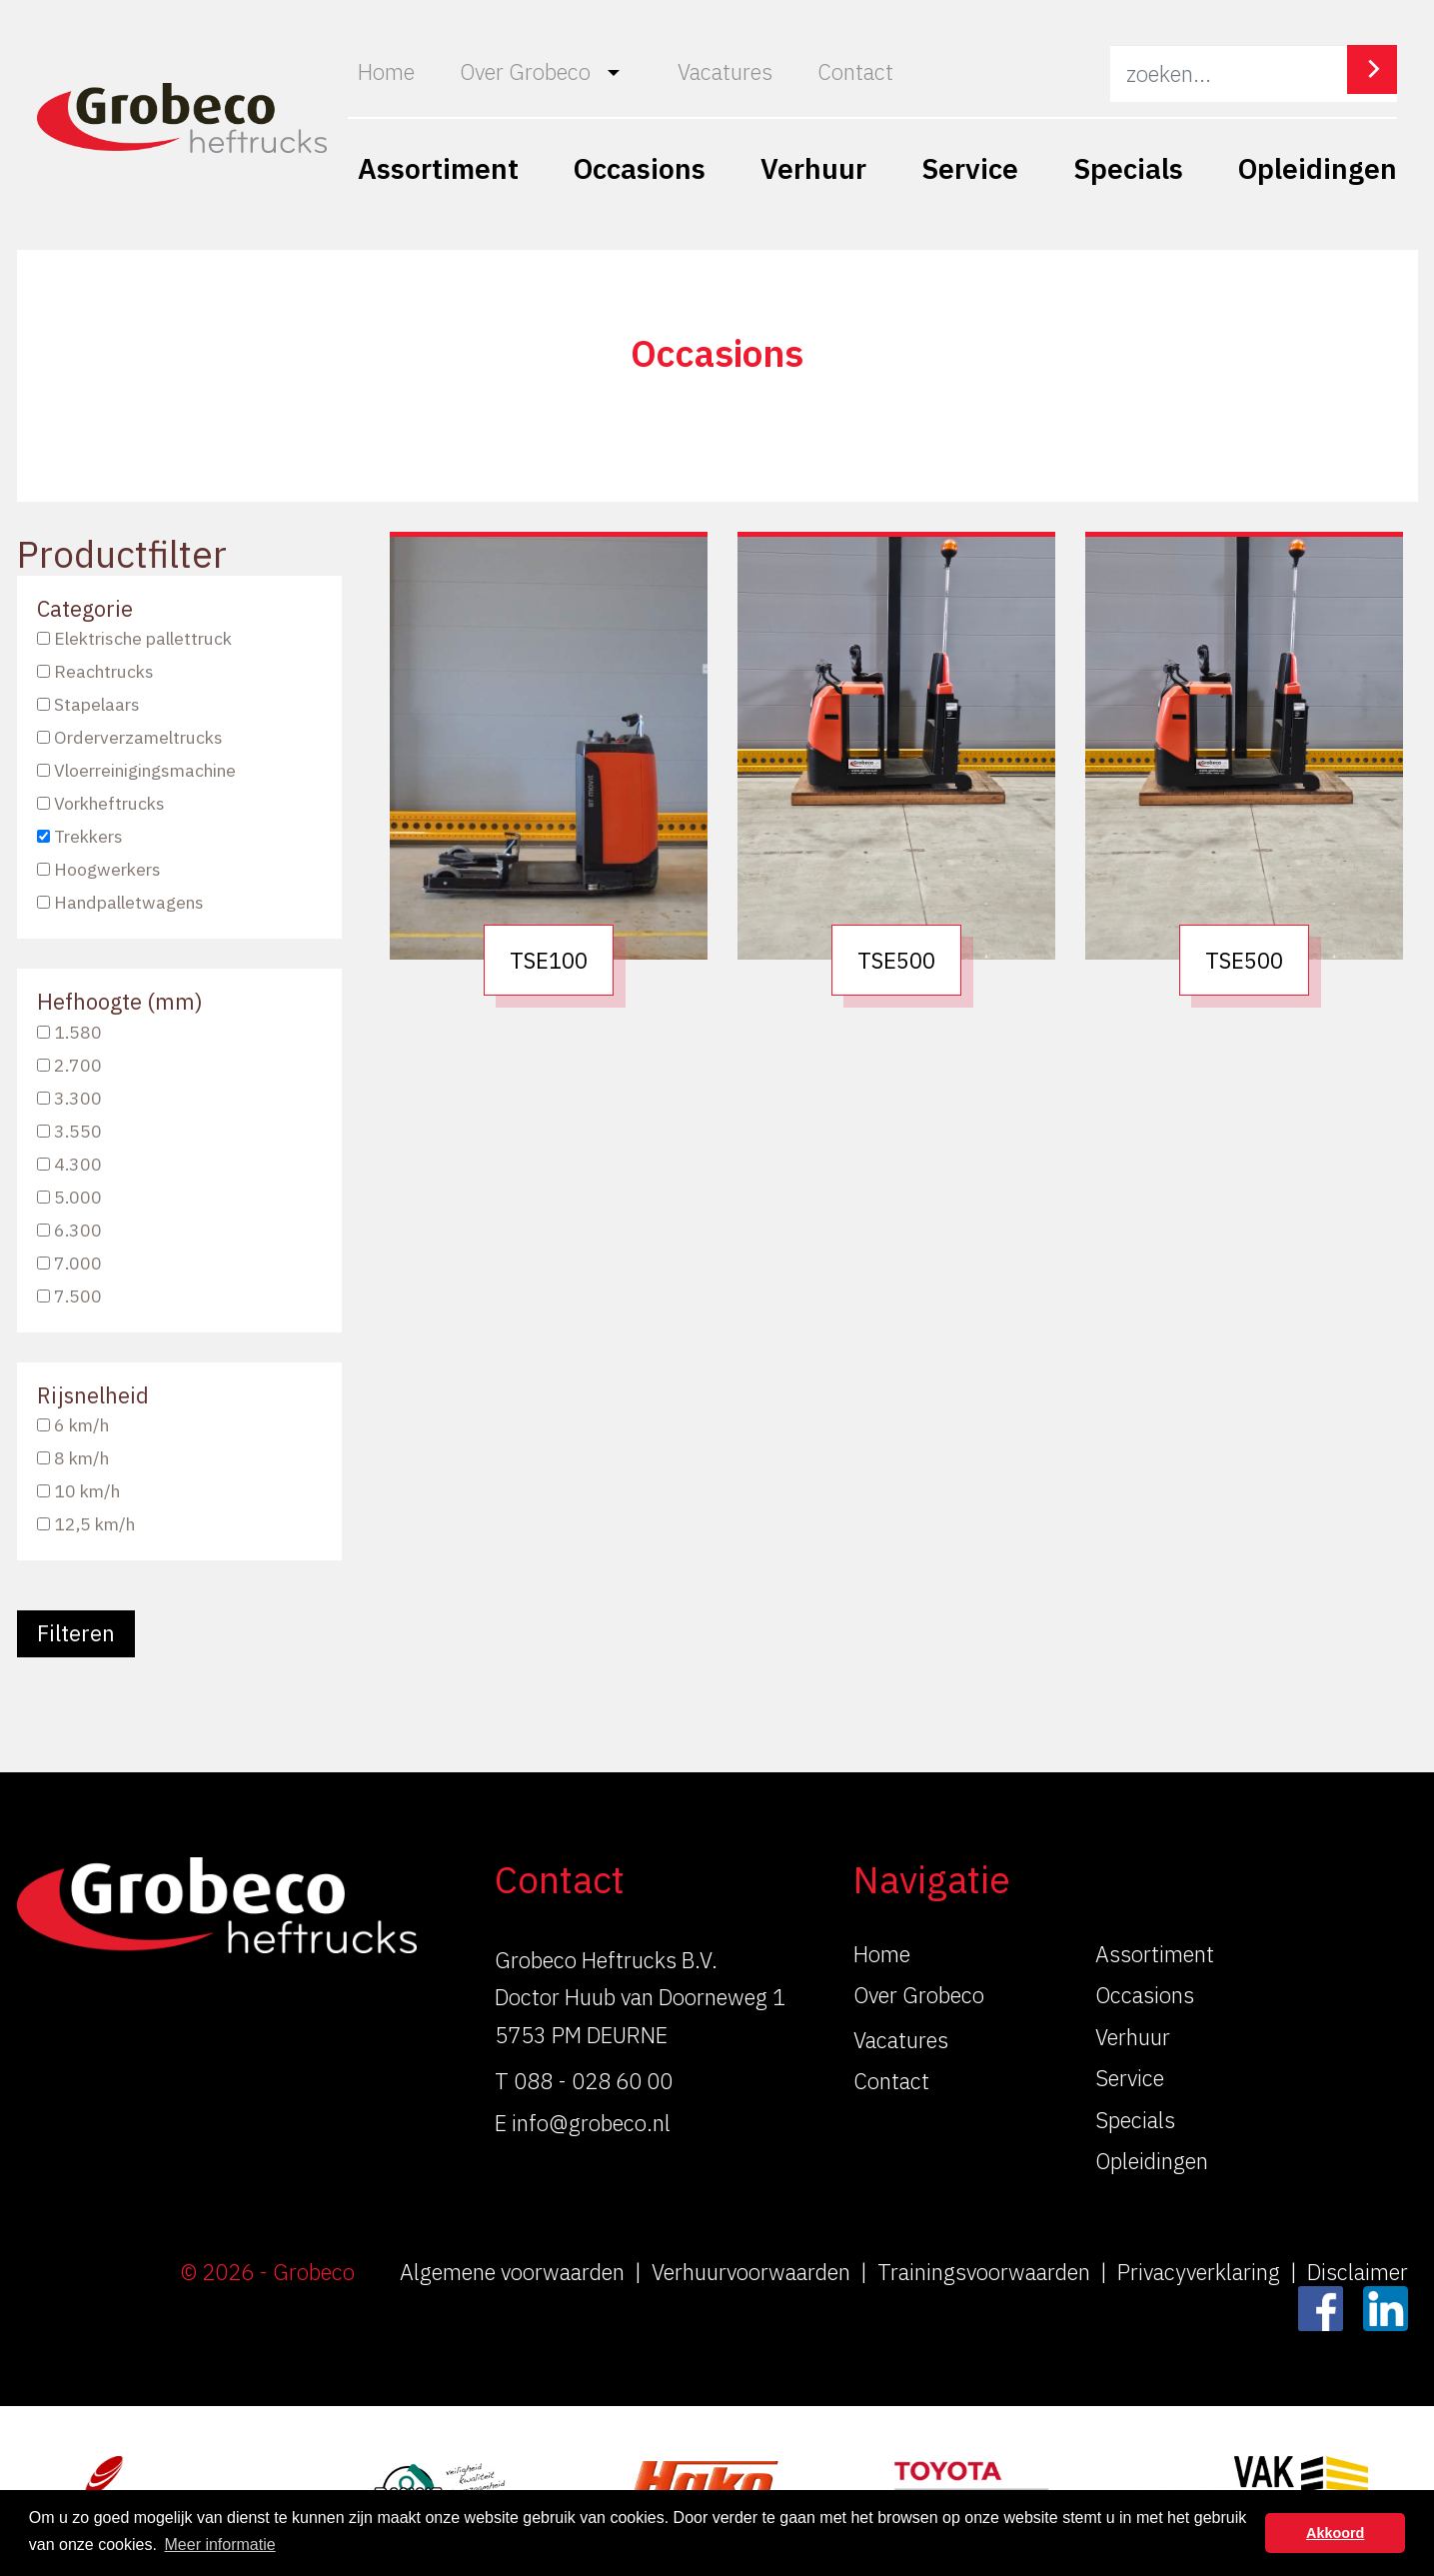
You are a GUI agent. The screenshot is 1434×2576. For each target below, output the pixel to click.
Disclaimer (1357, 2271)
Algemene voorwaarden (512, 2271)
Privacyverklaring (1198, 2271)
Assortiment (438, 168)
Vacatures (725, 71)
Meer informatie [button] (220, 2544)
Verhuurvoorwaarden (751, 2271)
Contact (855, 71)
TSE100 (549, 960)
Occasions (640, 168)
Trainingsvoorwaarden (983, 2271)
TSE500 (896, 960)
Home (386, 71)
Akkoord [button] (1335, 2533)
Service (969, 168)
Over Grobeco (525, 71)
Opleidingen (1317, 168)
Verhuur (813, 168)
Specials (1128, 168)
